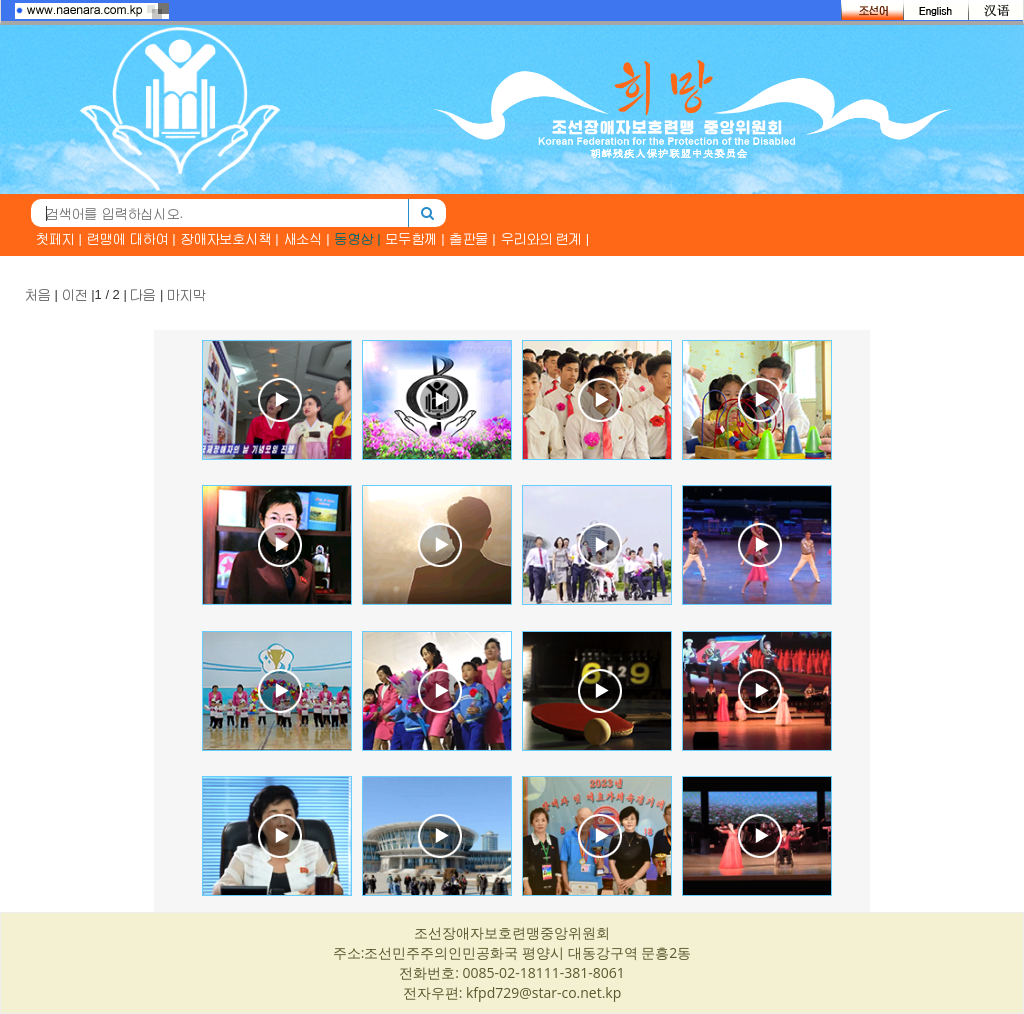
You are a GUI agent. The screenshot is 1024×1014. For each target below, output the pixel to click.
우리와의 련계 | (545, 238)
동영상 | (358, 238)
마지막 (186, 294)
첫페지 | (59, 238)
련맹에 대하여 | (131, 238)
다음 (143, 294)
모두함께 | (415, 238)
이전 (75, 294)
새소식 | (307, 238)
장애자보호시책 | (230, 238)
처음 (38, 294)
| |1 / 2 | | (115, 294)
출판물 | (473, 238)
